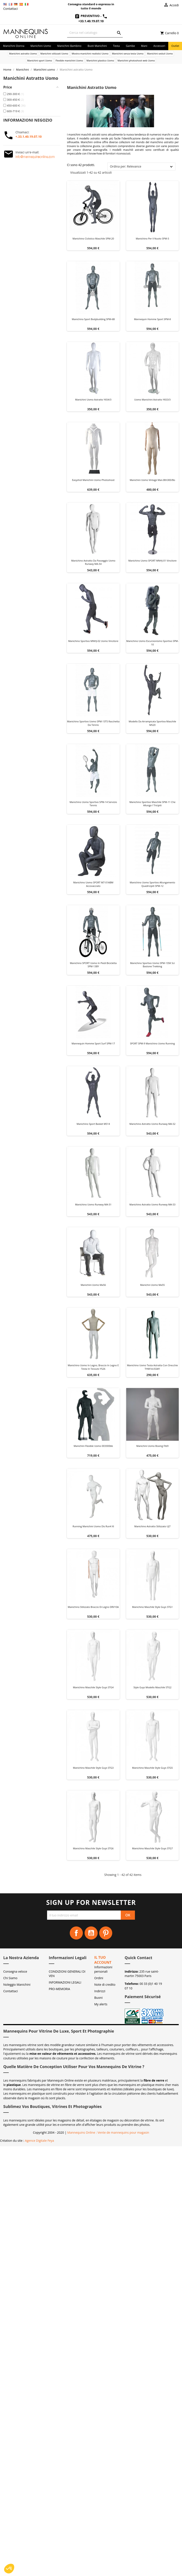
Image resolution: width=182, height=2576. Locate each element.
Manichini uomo (41, 46)
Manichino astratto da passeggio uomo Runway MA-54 (93, 562)
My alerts (100, 2004)
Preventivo (87, 16)
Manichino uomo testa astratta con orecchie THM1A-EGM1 (152, 1367)
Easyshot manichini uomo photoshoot (93, 480)
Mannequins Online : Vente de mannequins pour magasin (108, 2132)
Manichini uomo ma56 (93, 1284)
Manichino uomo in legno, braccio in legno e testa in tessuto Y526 (93, 1367)
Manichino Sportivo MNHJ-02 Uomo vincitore (93, 641)
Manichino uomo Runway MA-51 (93, 1204)
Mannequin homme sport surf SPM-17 (93, 1043)
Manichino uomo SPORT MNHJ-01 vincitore (152, 560)
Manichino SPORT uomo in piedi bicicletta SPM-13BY (93, 964)
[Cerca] (95, 32)
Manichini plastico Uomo (100, 60)
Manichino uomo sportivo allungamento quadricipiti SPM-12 (152, 884)
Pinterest (105, 1933)
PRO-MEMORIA (59, 1989)
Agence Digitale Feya (39, 2140)
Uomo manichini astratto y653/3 (152, 399)
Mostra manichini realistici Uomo (90, 53)
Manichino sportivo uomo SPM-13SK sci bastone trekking (152, 964)
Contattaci (10, 9)
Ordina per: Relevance (125, 166)
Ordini (98, 1978)
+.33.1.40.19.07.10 (28, 136)
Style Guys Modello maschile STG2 (152, 1687)
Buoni (98, 1998)
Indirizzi (99, 1991)
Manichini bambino (69, 46)
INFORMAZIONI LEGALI (65, 1982)
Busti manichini (97, 46)
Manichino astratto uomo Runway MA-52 (152, 1123)
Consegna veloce (15, 1971)
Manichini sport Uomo (39, 60)
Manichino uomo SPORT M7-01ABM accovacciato (93, 884)
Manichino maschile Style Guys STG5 (152, 1767)
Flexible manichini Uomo (69, 60)
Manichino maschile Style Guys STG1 (152, 1607)
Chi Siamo (10, 1978)
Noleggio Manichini (17, 1984)
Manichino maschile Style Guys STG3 (93, 1767)
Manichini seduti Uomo (160, 53)
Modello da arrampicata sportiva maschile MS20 (152, 723)
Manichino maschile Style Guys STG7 (152, 1848)
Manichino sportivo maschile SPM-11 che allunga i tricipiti (152, 803)
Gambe (130, 46)
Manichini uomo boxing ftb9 (152, 1446)
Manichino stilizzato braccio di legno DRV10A (93, 1607)
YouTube (91, 1933)
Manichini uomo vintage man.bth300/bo (152, 480)
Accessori (159, 46)
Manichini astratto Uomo (23, 53)
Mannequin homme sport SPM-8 (152, 319)
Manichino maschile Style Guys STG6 (93, 1848)
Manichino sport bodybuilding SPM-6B (93, 319)
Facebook (76, 1933)
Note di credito (105, 1984)
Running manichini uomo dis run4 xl (93, 1526)
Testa (116, 46)
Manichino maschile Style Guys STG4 (93, 1687)
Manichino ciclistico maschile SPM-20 (93, 238)
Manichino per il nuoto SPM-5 (152, 238)
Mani (144, 46)
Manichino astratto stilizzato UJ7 (152, 1526)
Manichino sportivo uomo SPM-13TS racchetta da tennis (93, 723)
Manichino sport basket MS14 (93, 1123)
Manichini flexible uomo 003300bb (93, 1446)
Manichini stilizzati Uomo (54, 53)
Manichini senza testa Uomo (128, 53)
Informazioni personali (103, 1969)
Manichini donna (13, 46)
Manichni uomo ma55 (152, 1284)
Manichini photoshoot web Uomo (136, 60)
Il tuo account (103, 1960)
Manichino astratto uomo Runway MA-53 (152, 1204)
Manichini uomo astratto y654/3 (93, 399)
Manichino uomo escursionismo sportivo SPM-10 (152, 642)
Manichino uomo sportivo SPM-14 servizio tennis (93, 803)
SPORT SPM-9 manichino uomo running (152, 1043)
